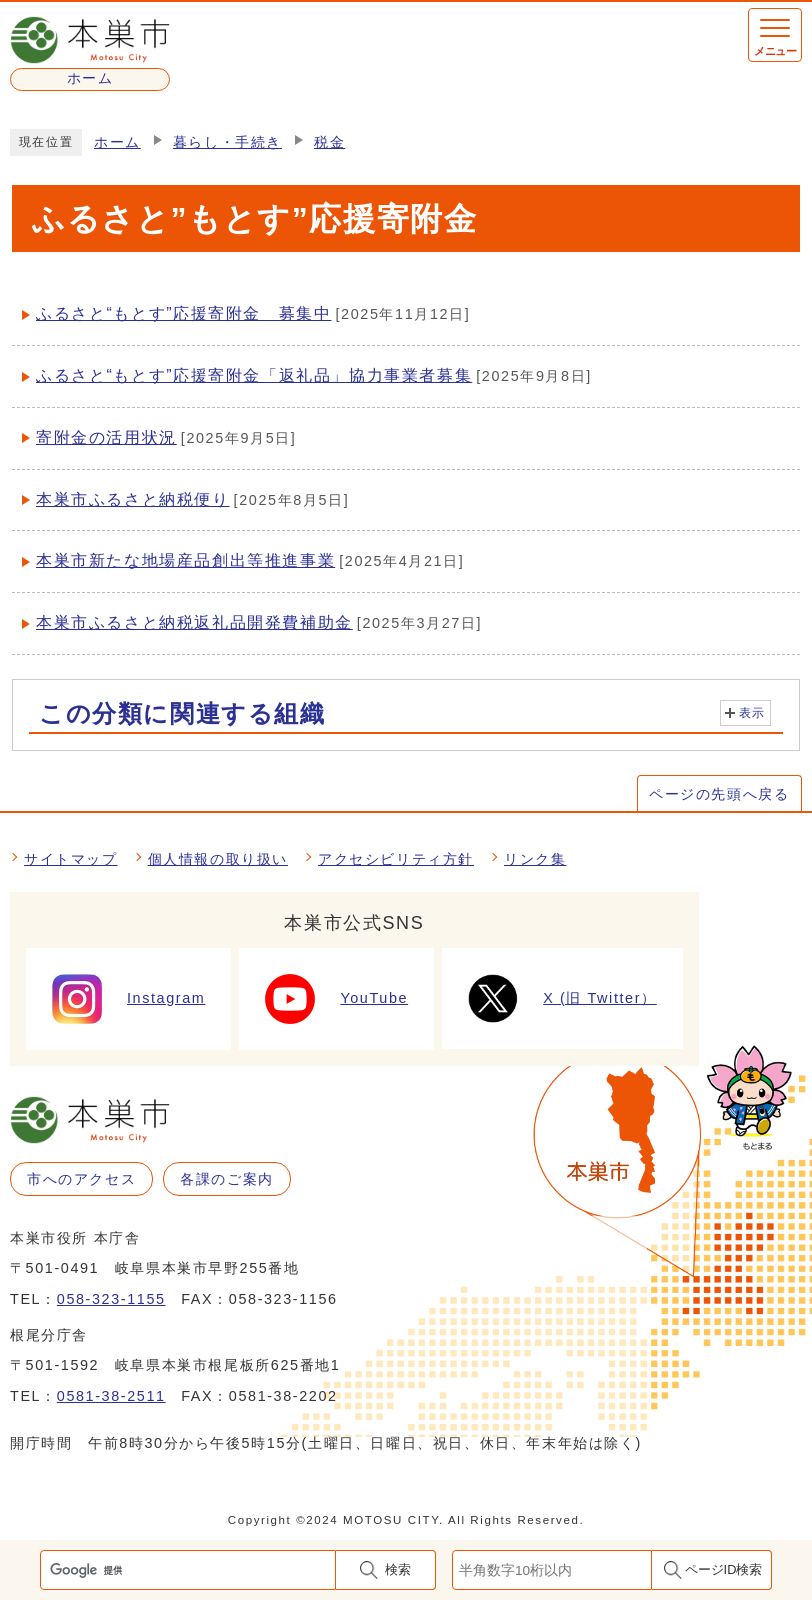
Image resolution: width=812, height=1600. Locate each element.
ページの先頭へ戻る (719, 794)
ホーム (117, 142)
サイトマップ (71, 859)
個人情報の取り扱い (218, 859)
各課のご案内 (227, 1179)
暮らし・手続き (227, 142)
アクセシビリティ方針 (396, 859)
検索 (398, 1569)
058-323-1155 (111, 1299)
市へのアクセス (81, 1179)
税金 (329, 142)
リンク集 (535, 859)
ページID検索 (724, 1569)
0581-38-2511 (111, 1396)
